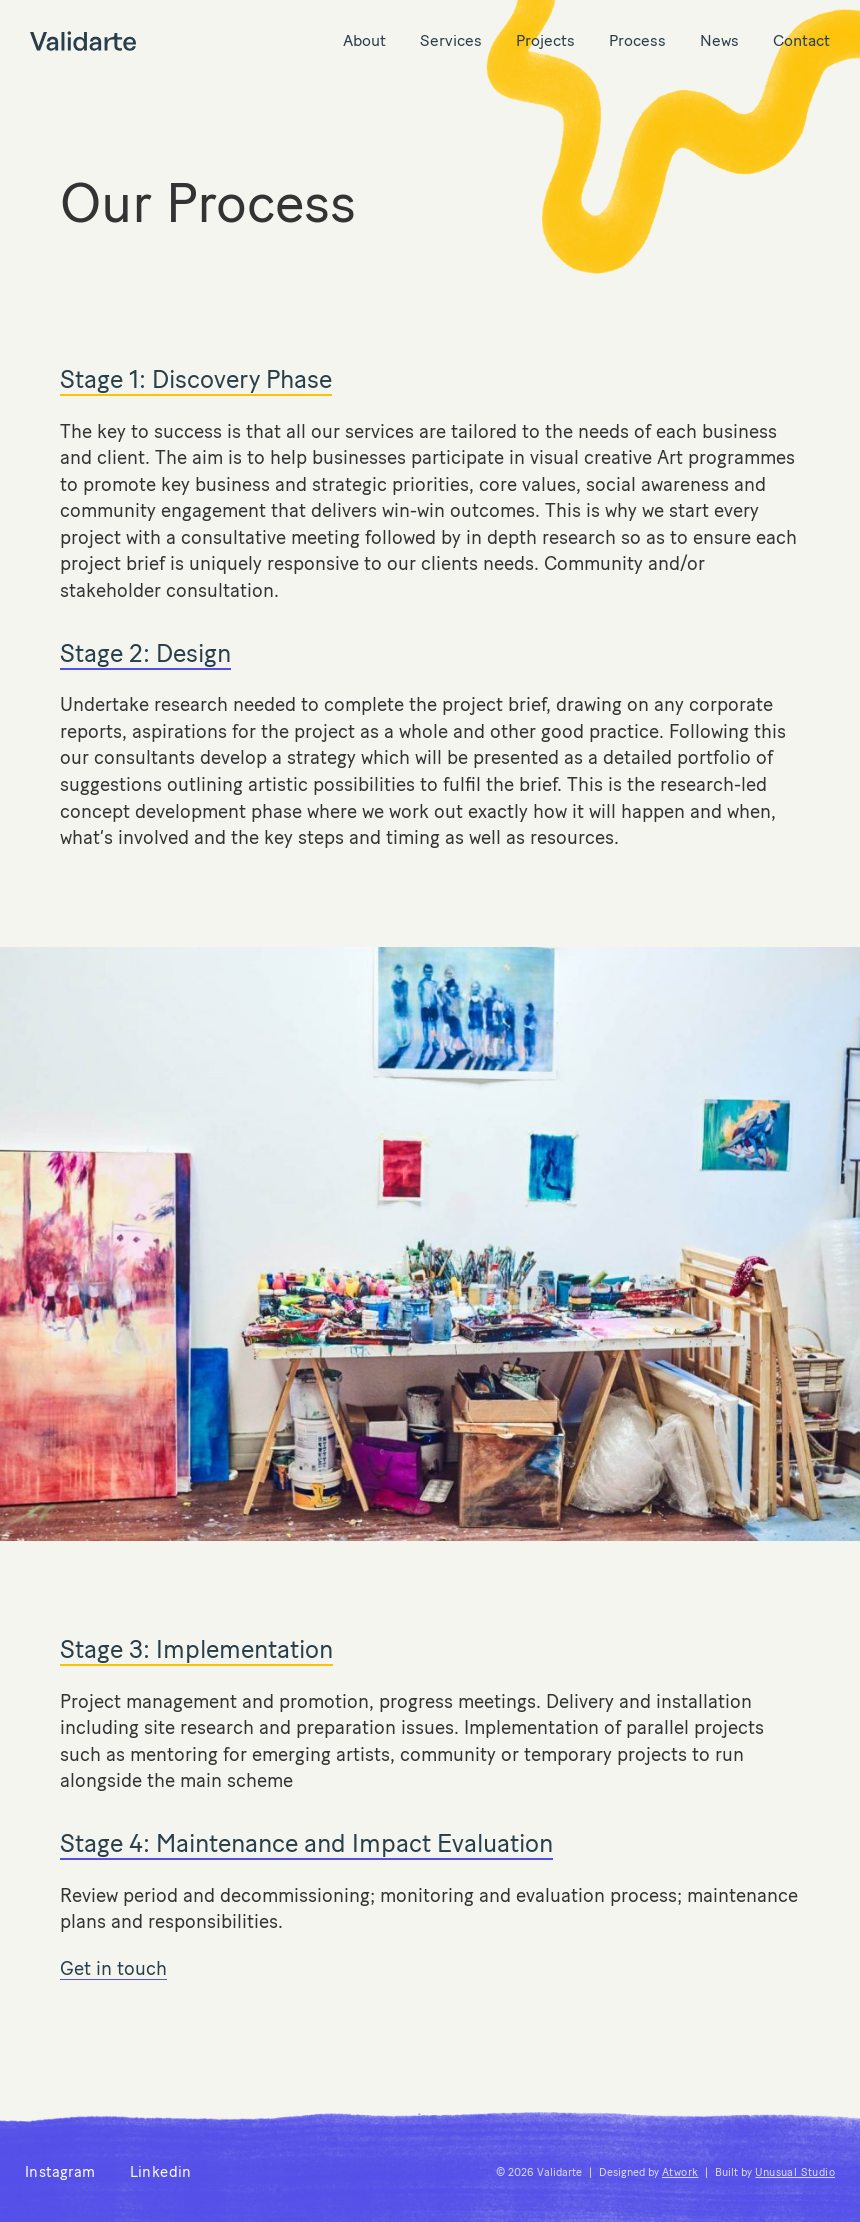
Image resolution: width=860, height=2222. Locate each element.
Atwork (680, 2172)
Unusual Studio (795, 2172)
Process (637, 40)
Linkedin (161, 2172)
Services (451, 40)
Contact (801, 40)
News (719, 40)
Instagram (60, 2172)
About (364, 40)
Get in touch (113, 1968)
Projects (545, 40)
